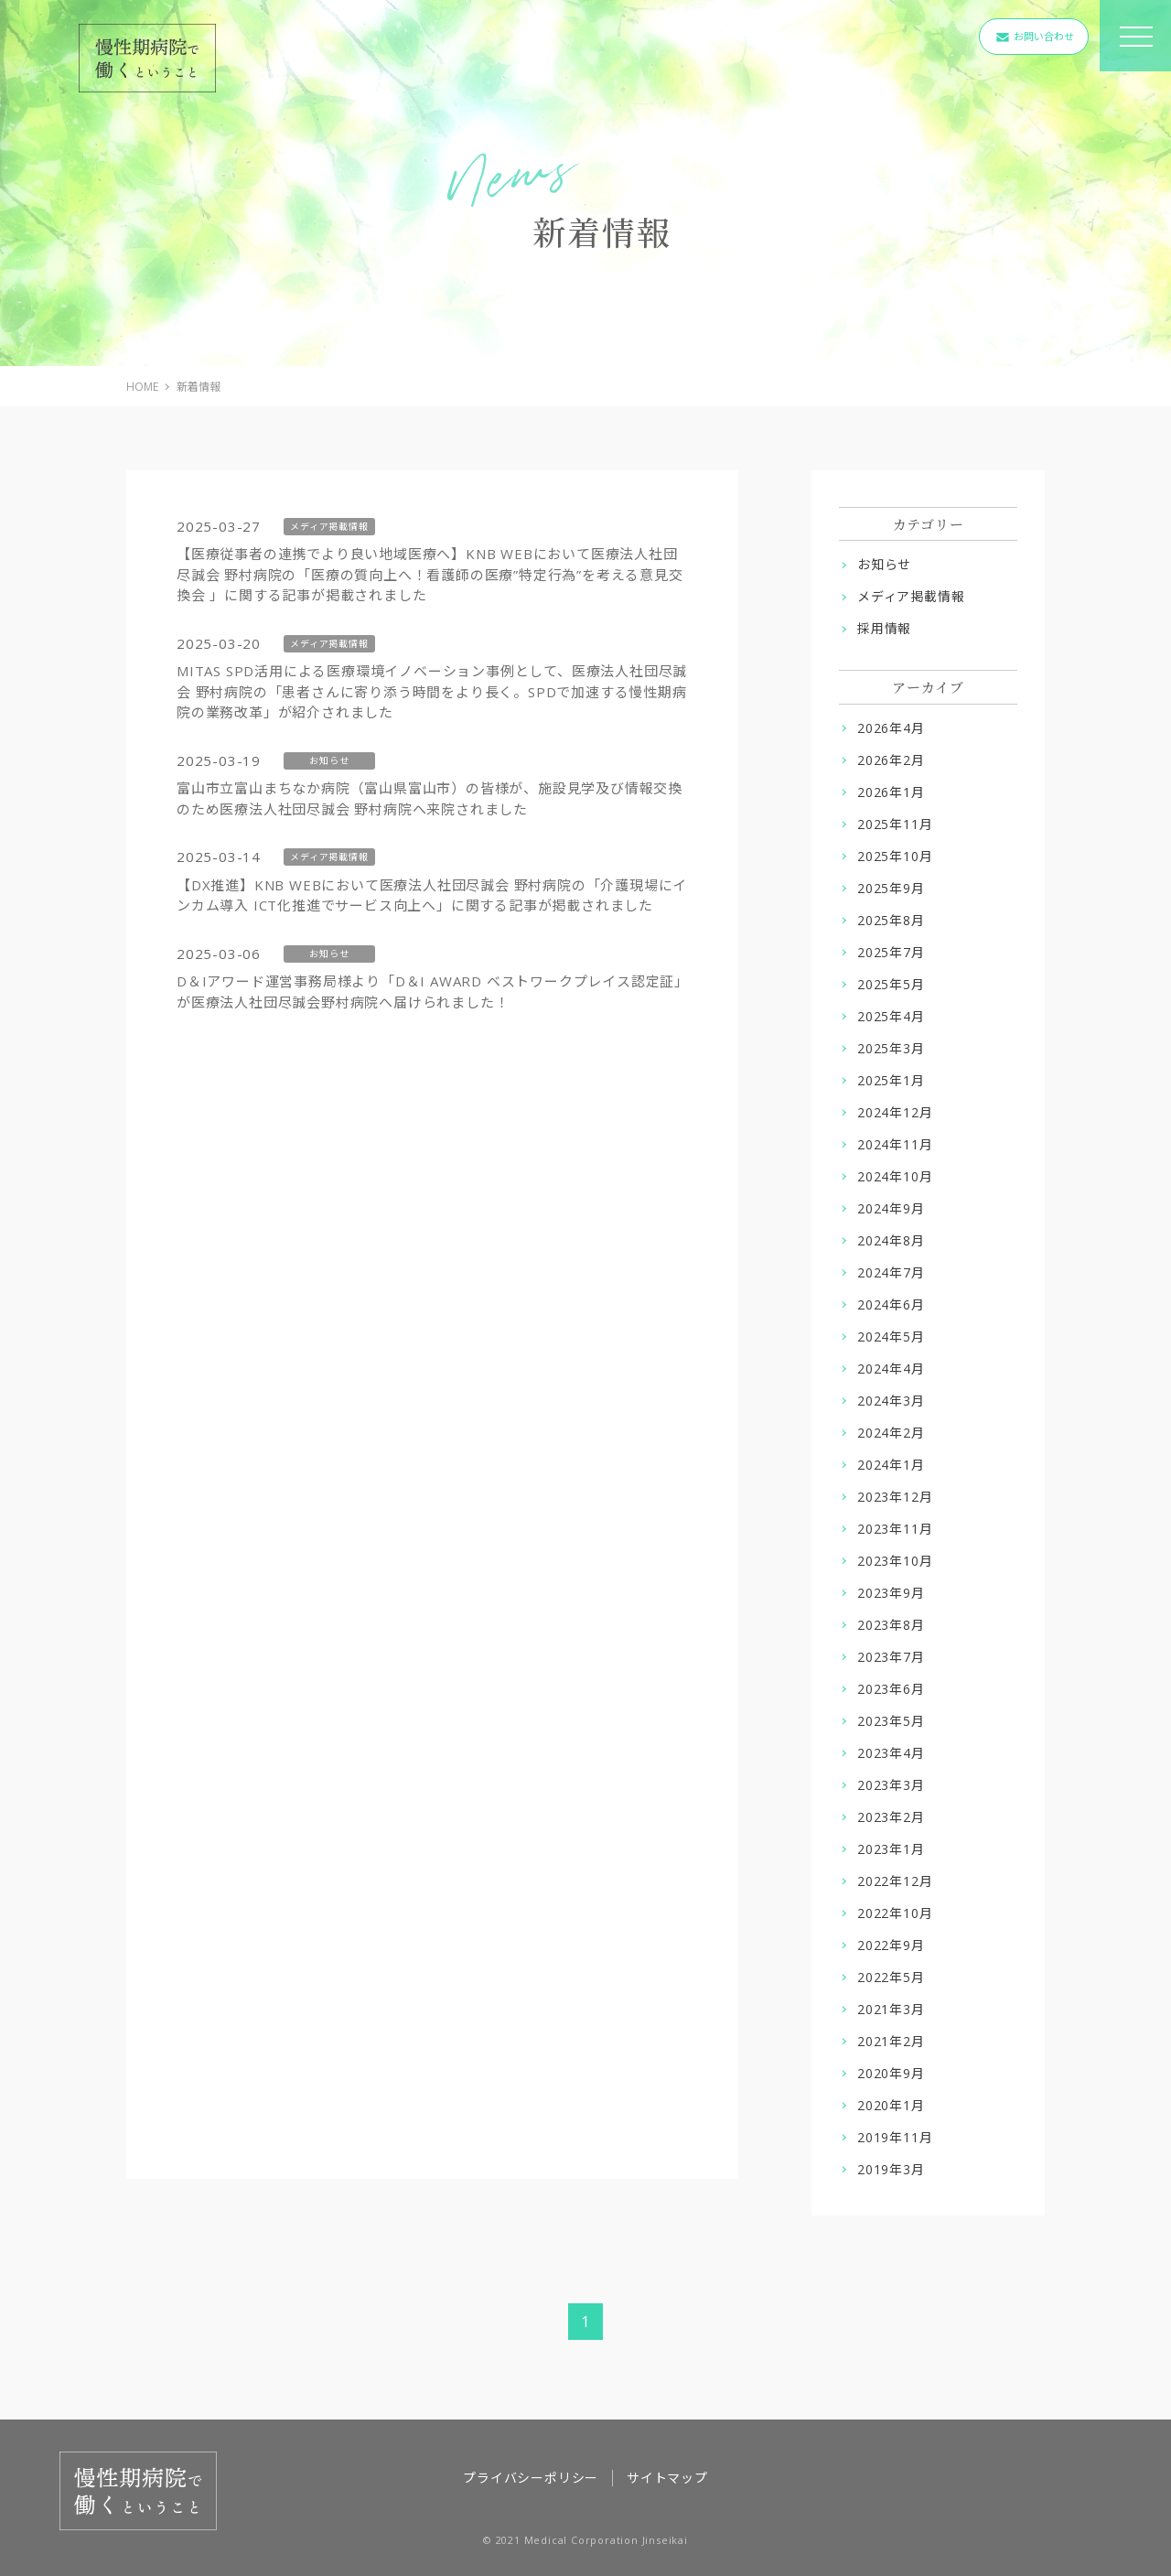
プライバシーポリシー (530, 2477)
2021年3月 (891, 2009)
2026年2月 (891, 760)
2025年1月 (891, 1080)
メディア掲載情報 (910, 596)
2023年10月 (894, 1560)
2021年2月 (891, 2041)
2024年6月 (891, 1304)
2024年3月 (891, 1400)
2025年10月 (894, 856)
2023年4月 (891, 1753)
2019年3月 (891, 2169)
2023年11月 (894, 1528)
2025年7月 (891, 952)
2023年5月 (891, 1721)
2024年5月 (891, 1336)
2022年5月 (891, 1977)
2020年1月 (891, 2105)
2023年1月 (891, 1849)
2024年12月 (894, 1112)
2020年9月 (891, 2073)
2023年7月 (891, 1656)
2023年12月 (894, 1496)
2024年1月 (891, 1464)
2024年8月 (891, 1240)
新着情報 (198, 386)
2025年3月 (891, 1048)
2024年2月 (891, 1432)
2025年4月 (891, 1016)
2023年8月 (891, 1624)
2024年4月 (891, 1368)
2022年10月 (894, 1913)
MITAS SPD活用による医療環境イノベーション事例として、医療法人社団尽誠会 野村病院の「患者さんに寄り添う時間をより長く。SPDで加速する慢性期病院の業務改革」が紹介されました (432, 691)
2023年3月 (891, 1785)
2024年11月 (894, 1144)
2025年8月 (891, 920)
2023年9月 (891, 1592)
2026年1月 (891, 792)
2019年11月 (894, 2137)
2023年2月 (891, 1817)
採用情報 (884, 628)
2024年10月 (894, 1176)
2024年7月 (891, 1272)
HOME (142, 386)
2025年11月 (894, 824)
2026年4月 (891, 728)
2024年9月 (891, 1208)
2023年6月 (891, 1689)
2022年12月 (894, 1881)
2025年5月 (891, 984)
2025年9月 (891, 888)
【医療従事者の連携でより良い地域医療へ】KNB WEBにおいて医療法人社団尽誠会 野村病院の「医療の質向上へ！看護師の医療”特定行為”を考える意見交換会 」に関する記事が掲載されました (430, 574)
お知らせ (884, 564)
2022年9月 (891, 1945)
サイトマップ (667, 2477)
